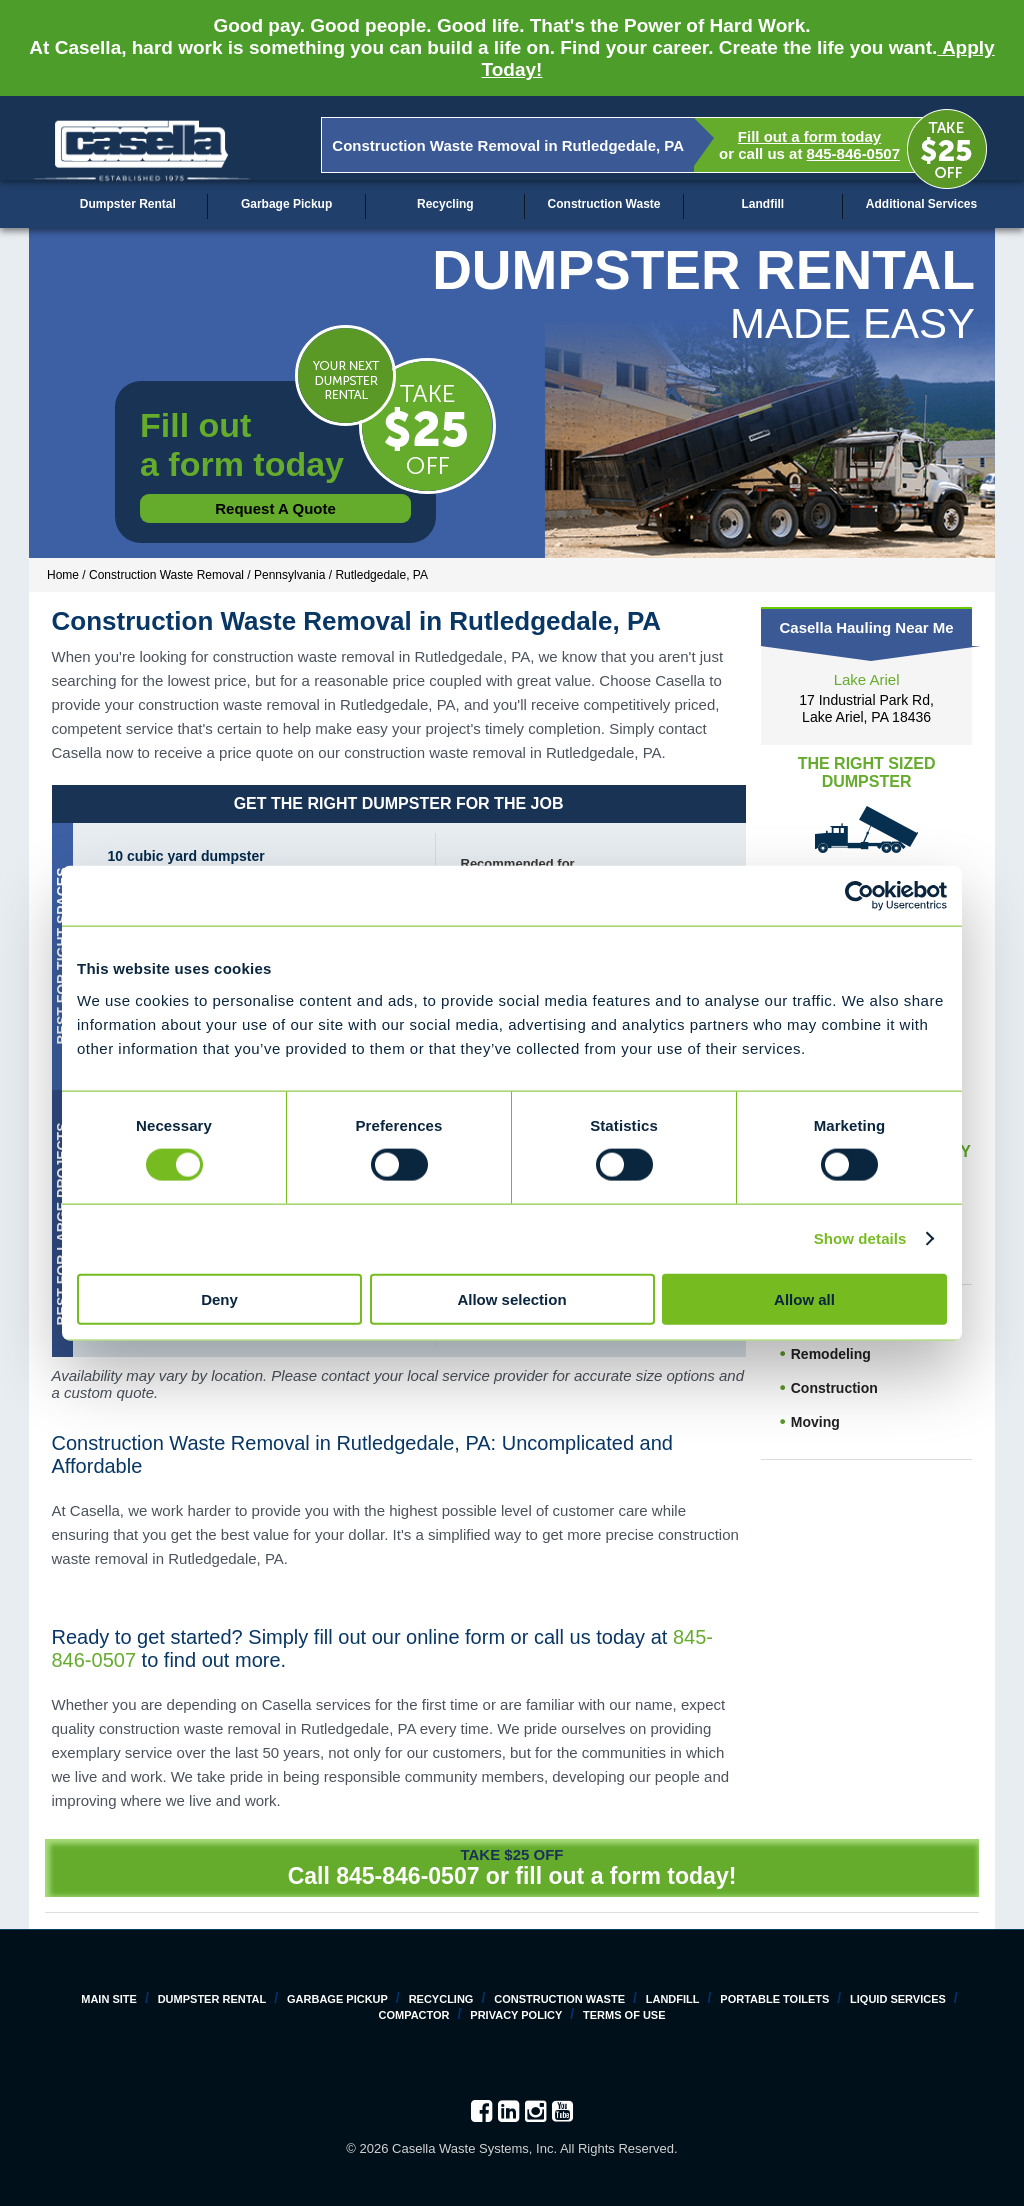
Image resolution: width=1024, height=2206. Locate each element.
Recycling (445, 204)
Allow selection (511, 1298)
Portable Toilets (774, 1999)
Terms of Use (624, 2015)
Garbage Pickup (286, 204)
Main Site (109, 1999)
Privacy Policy (516, 2015)
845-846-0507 (853, 153)
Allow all (804, 1298)
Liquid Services (898, 1999)
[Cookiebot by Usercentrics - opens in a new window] (859, 896)
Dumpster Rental (128, 204)
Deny (219, 1298)
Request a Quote (275, 508)
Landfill (762, 204)
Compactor (413, 2015)
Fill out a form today (809, 136)
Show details (860, 1238)
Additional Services (921, 204)
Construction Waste (604, 204)
